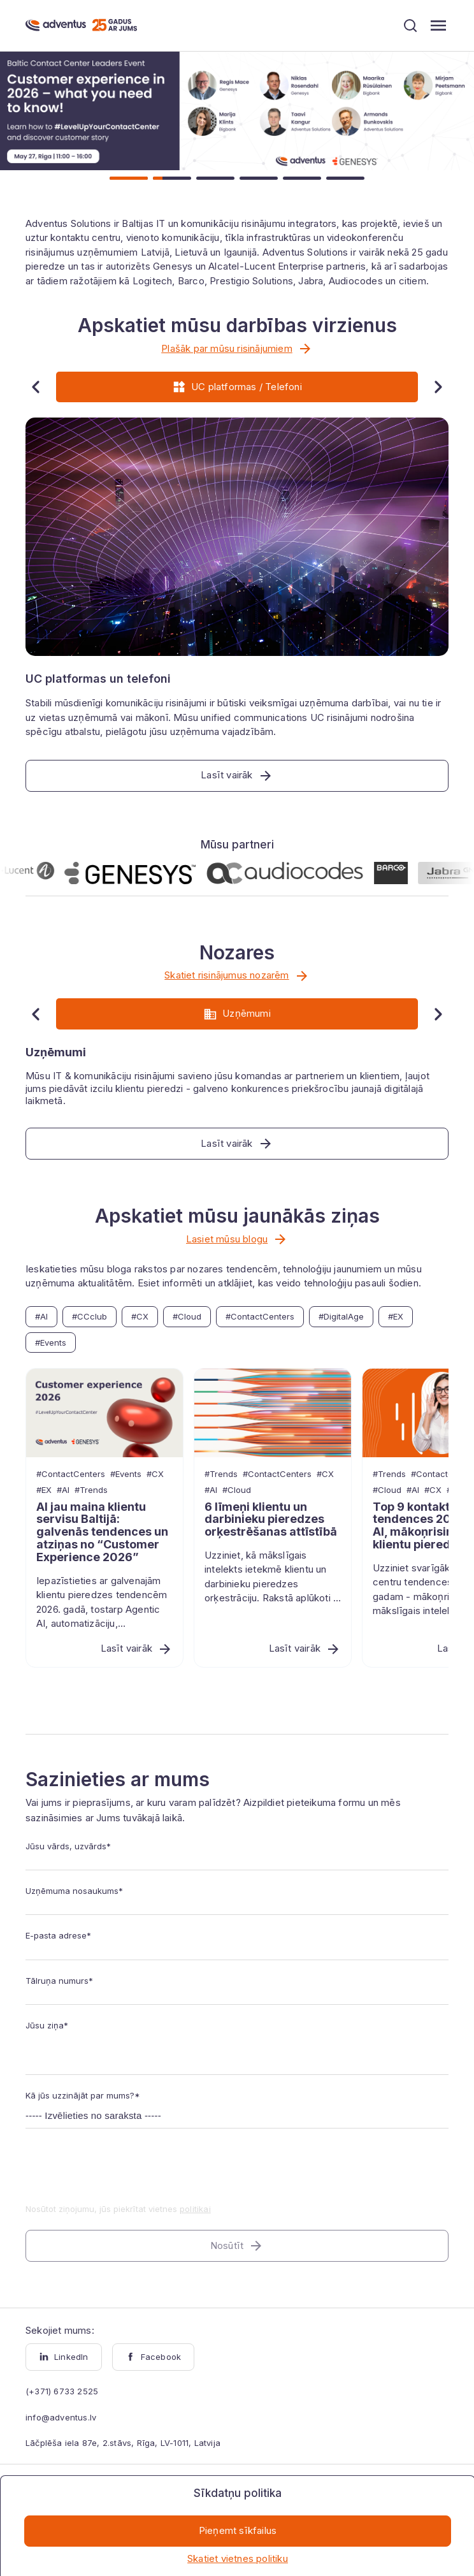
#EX (395, 1316)
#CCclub (89, 1316)
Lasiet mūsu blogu (237, 1239)
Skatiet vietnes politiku (237, 2558)
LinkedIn (64, 2357)
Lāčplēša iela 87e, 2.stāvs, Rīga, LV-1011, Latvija (122, 2443)
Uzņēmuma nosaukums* (74, 1891)
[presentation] (122, 2174)
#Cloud (187, 1316)
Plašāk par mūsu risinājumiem (237, 348)
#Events (50, 1342)
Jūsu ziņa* (46, 2025)
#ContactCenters (260, 1316)
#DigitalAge (341, 1316)
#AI (41, 1316)
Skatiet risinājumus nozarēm (236, 976)
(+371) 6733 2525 (61, 2391)
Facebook (154, 2357)
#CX (139, 1316)
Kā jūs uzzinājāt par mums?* (82, 2095)
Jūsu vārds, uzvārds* (68, 1846)
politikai (195, 2209)
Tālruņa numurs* (59, 1981)
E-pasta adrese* (58, 1935)
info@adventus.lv (60, 2417)
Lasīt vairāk (137, 1649)
